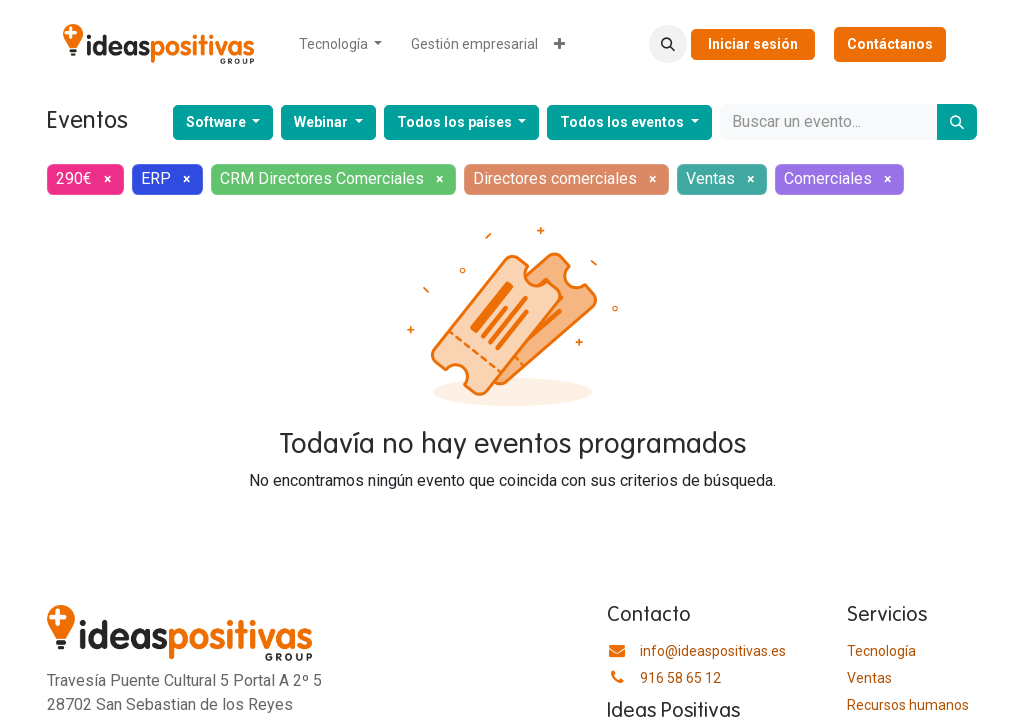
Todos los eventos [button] (623, 122)
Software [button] (217, 122)
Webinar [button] (322, 122)
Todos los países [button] (456, 122)
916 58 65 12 (680, 678)
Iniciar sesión (753, 44)
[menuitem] (341, 44)
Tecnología (881, 651)
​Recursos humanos (908, 705)
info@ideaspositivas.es (713, 651)
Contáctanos (890, 44)
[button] (668, 44)
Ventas (869, 678)
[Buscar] (957, 122)
